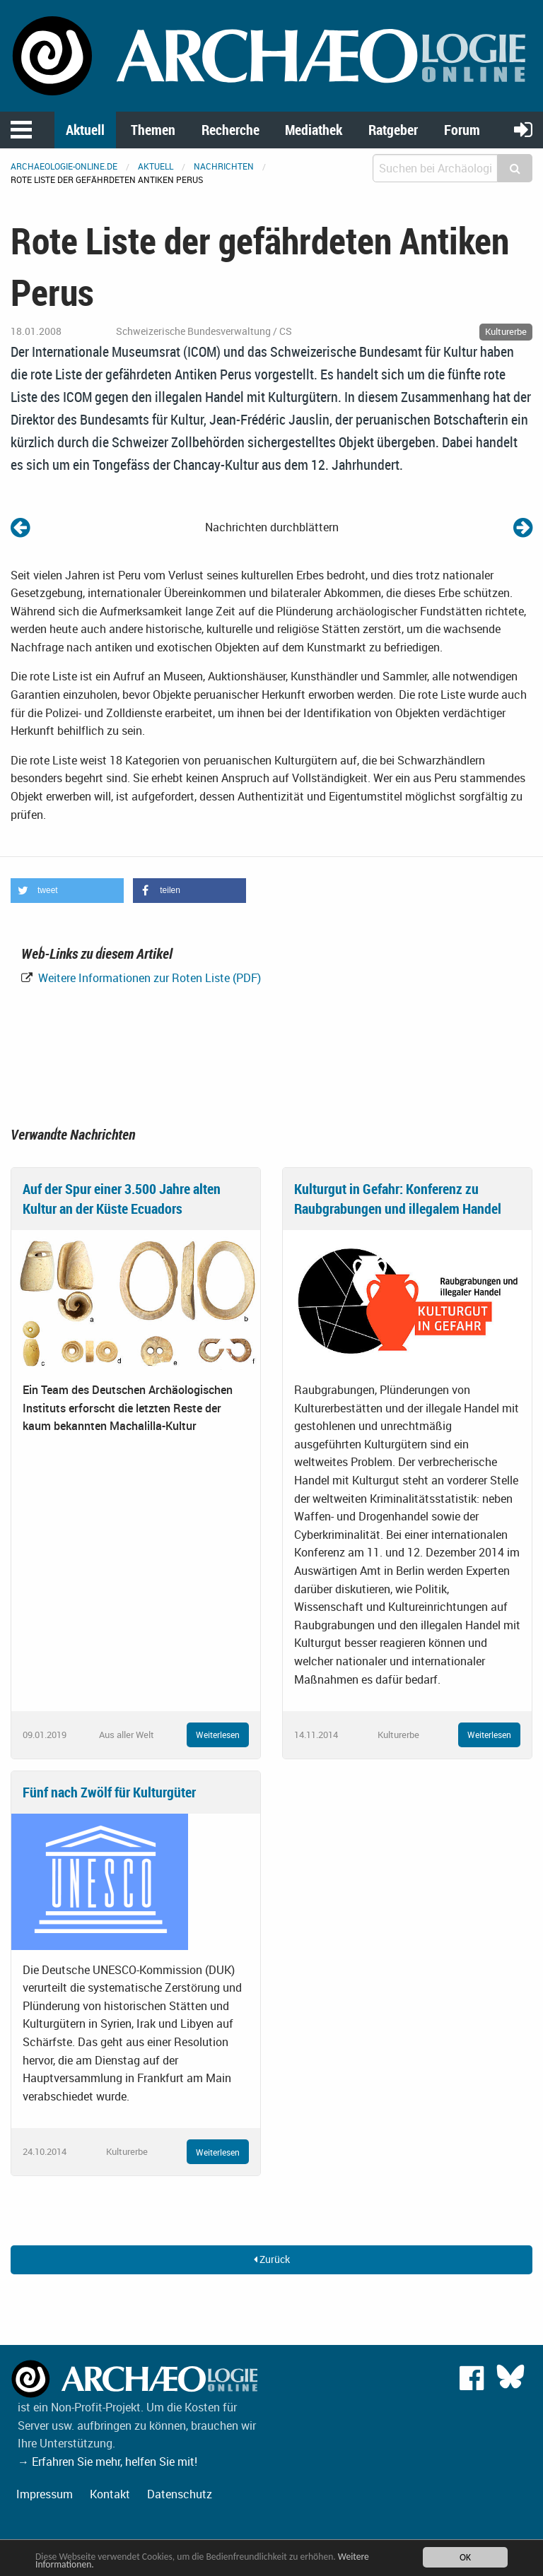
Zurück (272, 2259)
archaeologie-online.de (64, 166)
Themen (153, 129)
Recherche (230, 129)
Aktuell (85, 129)
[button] (67, 890)
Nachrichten (224, 166)
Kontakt (110, 2494)
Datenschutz (179, 2494)
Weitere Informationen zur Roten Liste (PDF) (148, 978)
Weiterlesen (218, 1734)
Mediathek (313, 129)
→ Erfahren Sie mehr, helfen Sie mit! (107, 2461)
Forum (462, 129)
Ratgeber (393, 129)
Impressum (44, 2494)
